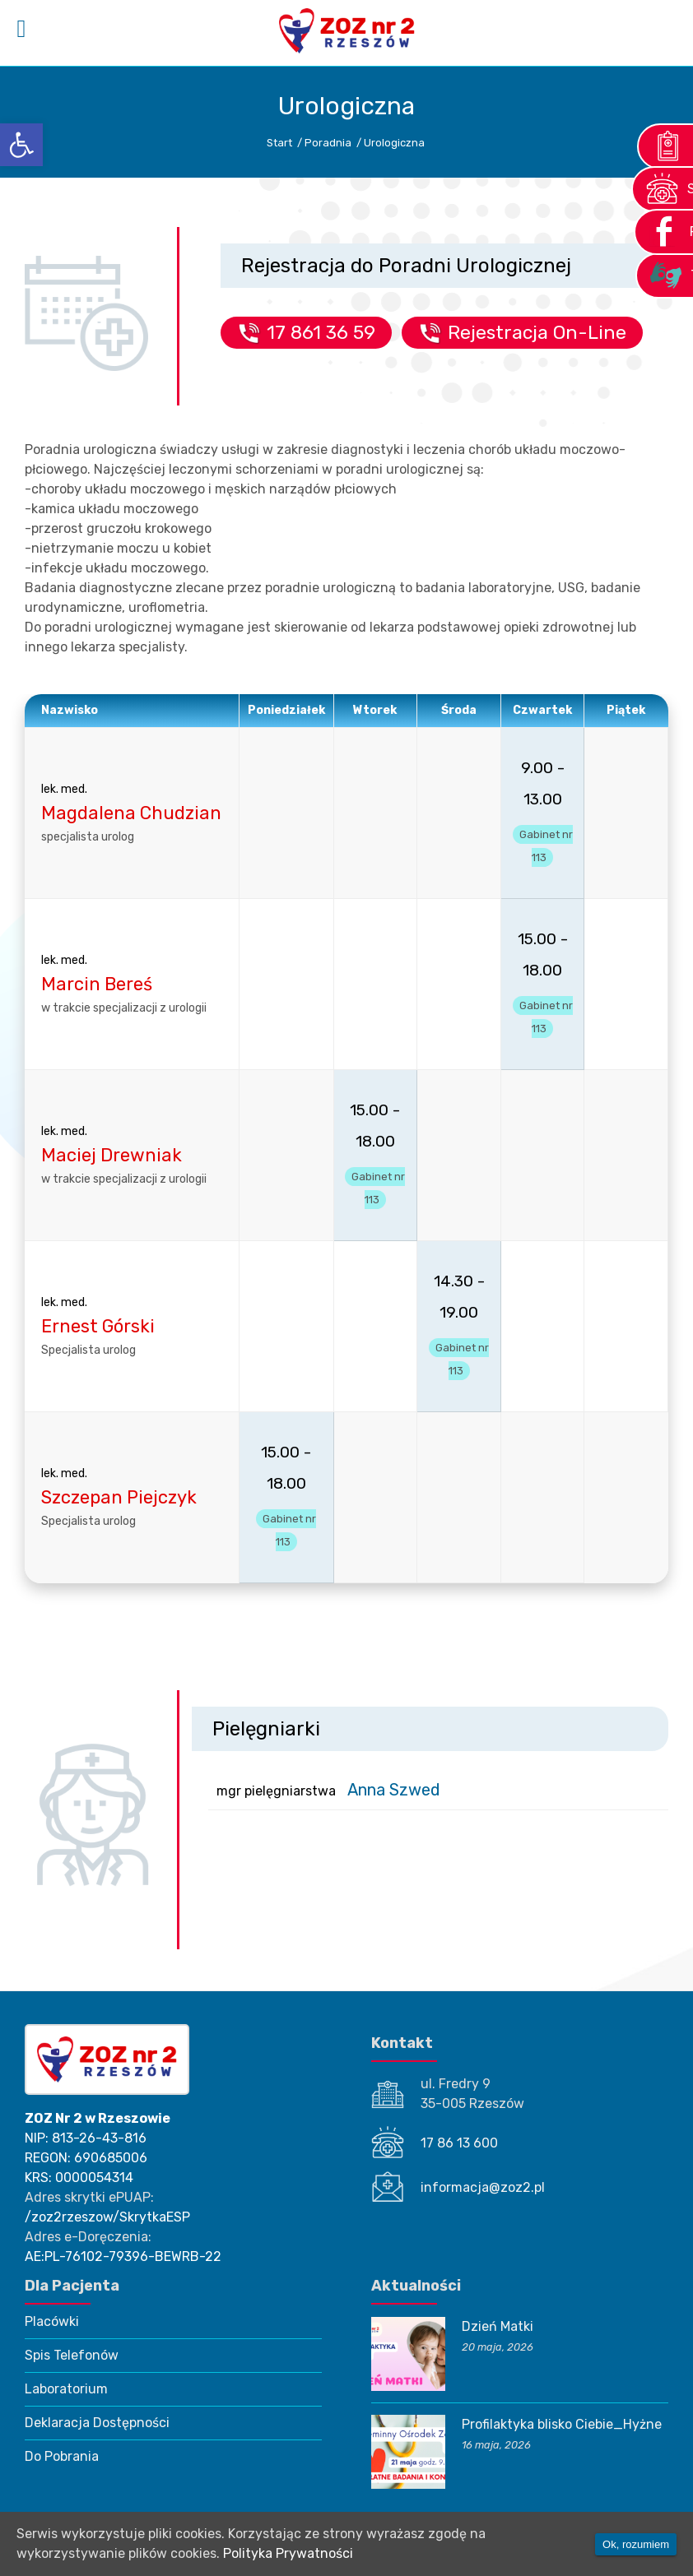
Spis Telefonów (72, 2355)
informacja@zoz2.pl (483, 2187)
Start (279, 143)
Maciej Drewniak (111, 1155)
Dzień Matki (497, 2326)
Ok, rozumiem (635, 2544)
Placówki (52, 2321)
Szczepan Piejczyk (119, 1497)
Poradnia (328, 143)
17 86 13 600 (459, 2143)
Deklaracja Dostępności (97, 2422)
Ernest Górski (98, 1326)
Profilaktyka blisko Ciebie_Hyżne (562, 2424)
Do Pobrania (62, 2456)
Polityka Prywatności (288, 2553)
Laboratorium (66, 2389)
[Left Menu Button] (21, 28)
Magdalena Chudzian (131, 813)
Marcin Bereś (96, 984)
